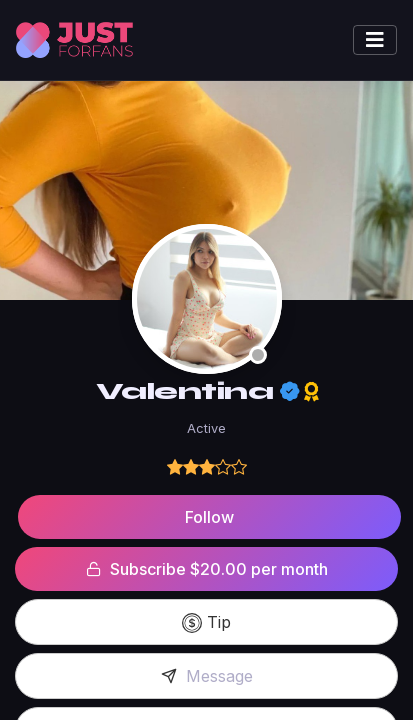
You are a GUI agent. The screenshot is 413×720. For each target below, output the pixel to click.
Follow (209, 517)
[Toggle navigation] (375, 40)
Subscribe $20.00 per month (207, 569)
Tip (206, 623)
